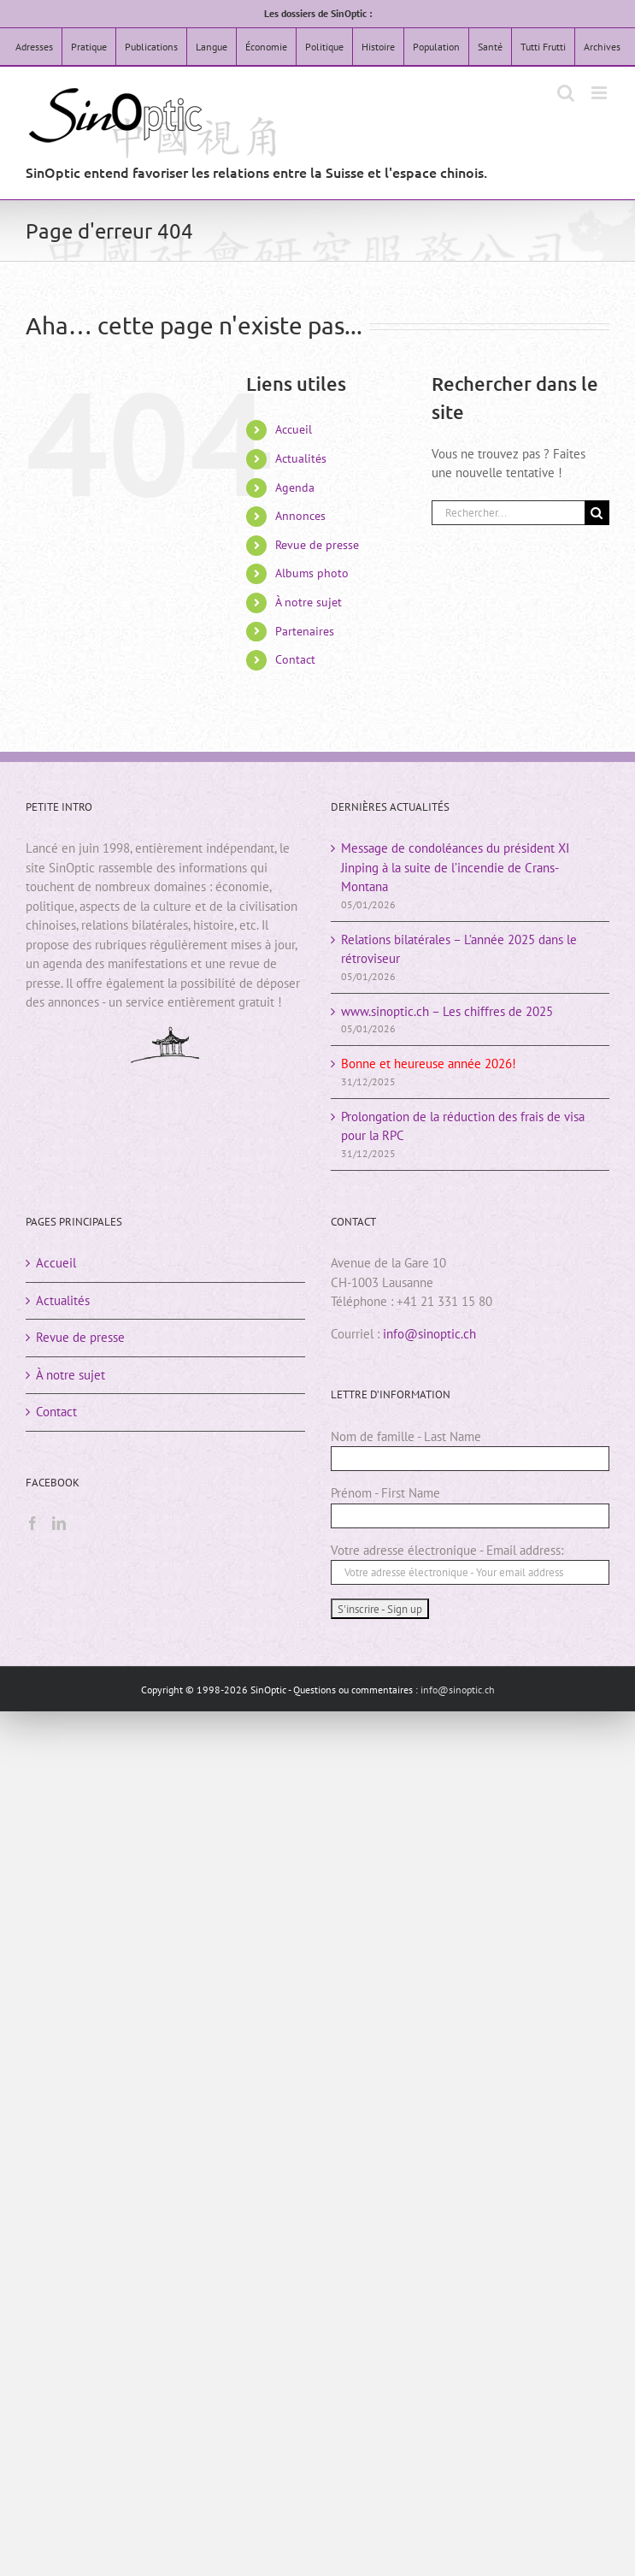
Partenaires (304, 631)
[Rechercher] (597, 512)
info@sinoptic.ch (429, 1334)
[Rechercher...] (508, 512)
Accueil (293, 429)
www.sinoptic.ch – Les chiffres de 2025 (447, 1011)
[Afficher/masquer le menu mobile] (600, 93)
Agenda (295, 487)
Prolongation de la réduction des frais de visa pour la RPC (463, 1126)
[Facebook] (32, 1523)
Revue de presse (317, 544)
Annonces (300, 515)
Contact (295, 659)
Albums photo (312, 573)
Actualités (300, 458)
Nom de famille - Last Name (406, 1436)
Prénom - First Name (385, 1493)
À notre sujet (308, 602)
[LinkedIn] (59, 1523)
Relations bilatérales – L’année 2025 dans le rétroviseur (459, 949)
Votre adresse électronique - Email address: (447, 1550)
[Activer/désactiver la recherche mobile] (565, 93)
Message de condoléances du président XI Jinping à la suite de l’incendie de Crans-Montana (455, 867)
